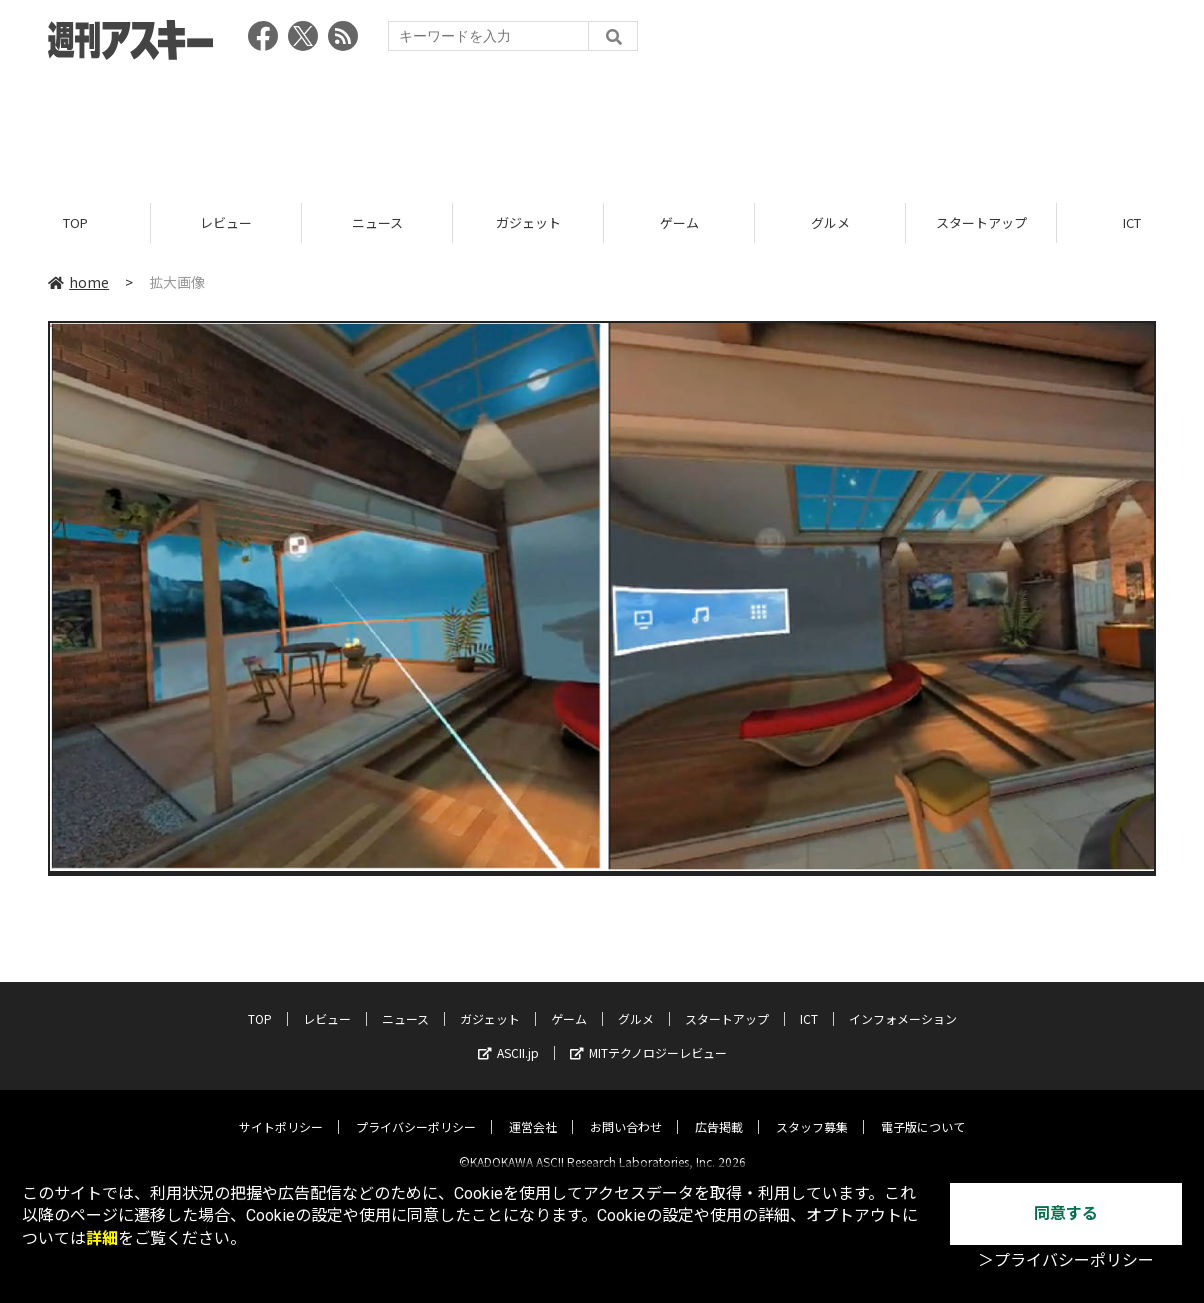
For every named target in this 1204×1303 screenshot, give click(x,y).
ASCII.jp (508, 1036)
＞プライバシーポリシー (1066, 1260)
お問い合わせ (626, 1110)
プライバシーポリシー (416, 1110)
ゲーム (679, 222)
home (78, 282)
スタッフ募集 (812, 1110)
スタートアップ (981, 222)
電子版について (923, 1110)
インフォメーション (903, 1002)
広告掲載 (719, 1110)
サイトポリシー (281, 1110)
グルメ (830, 222)
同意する (1066, 1213)
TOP (75, 222)
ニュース (377, 222)
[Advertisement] (602, 125)
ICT (809, 1002)
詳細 (102, 1238)
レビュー (226, 222)
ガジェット (528, 222)
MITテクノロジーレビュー (648, 1036)
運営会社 (533, 1110)
